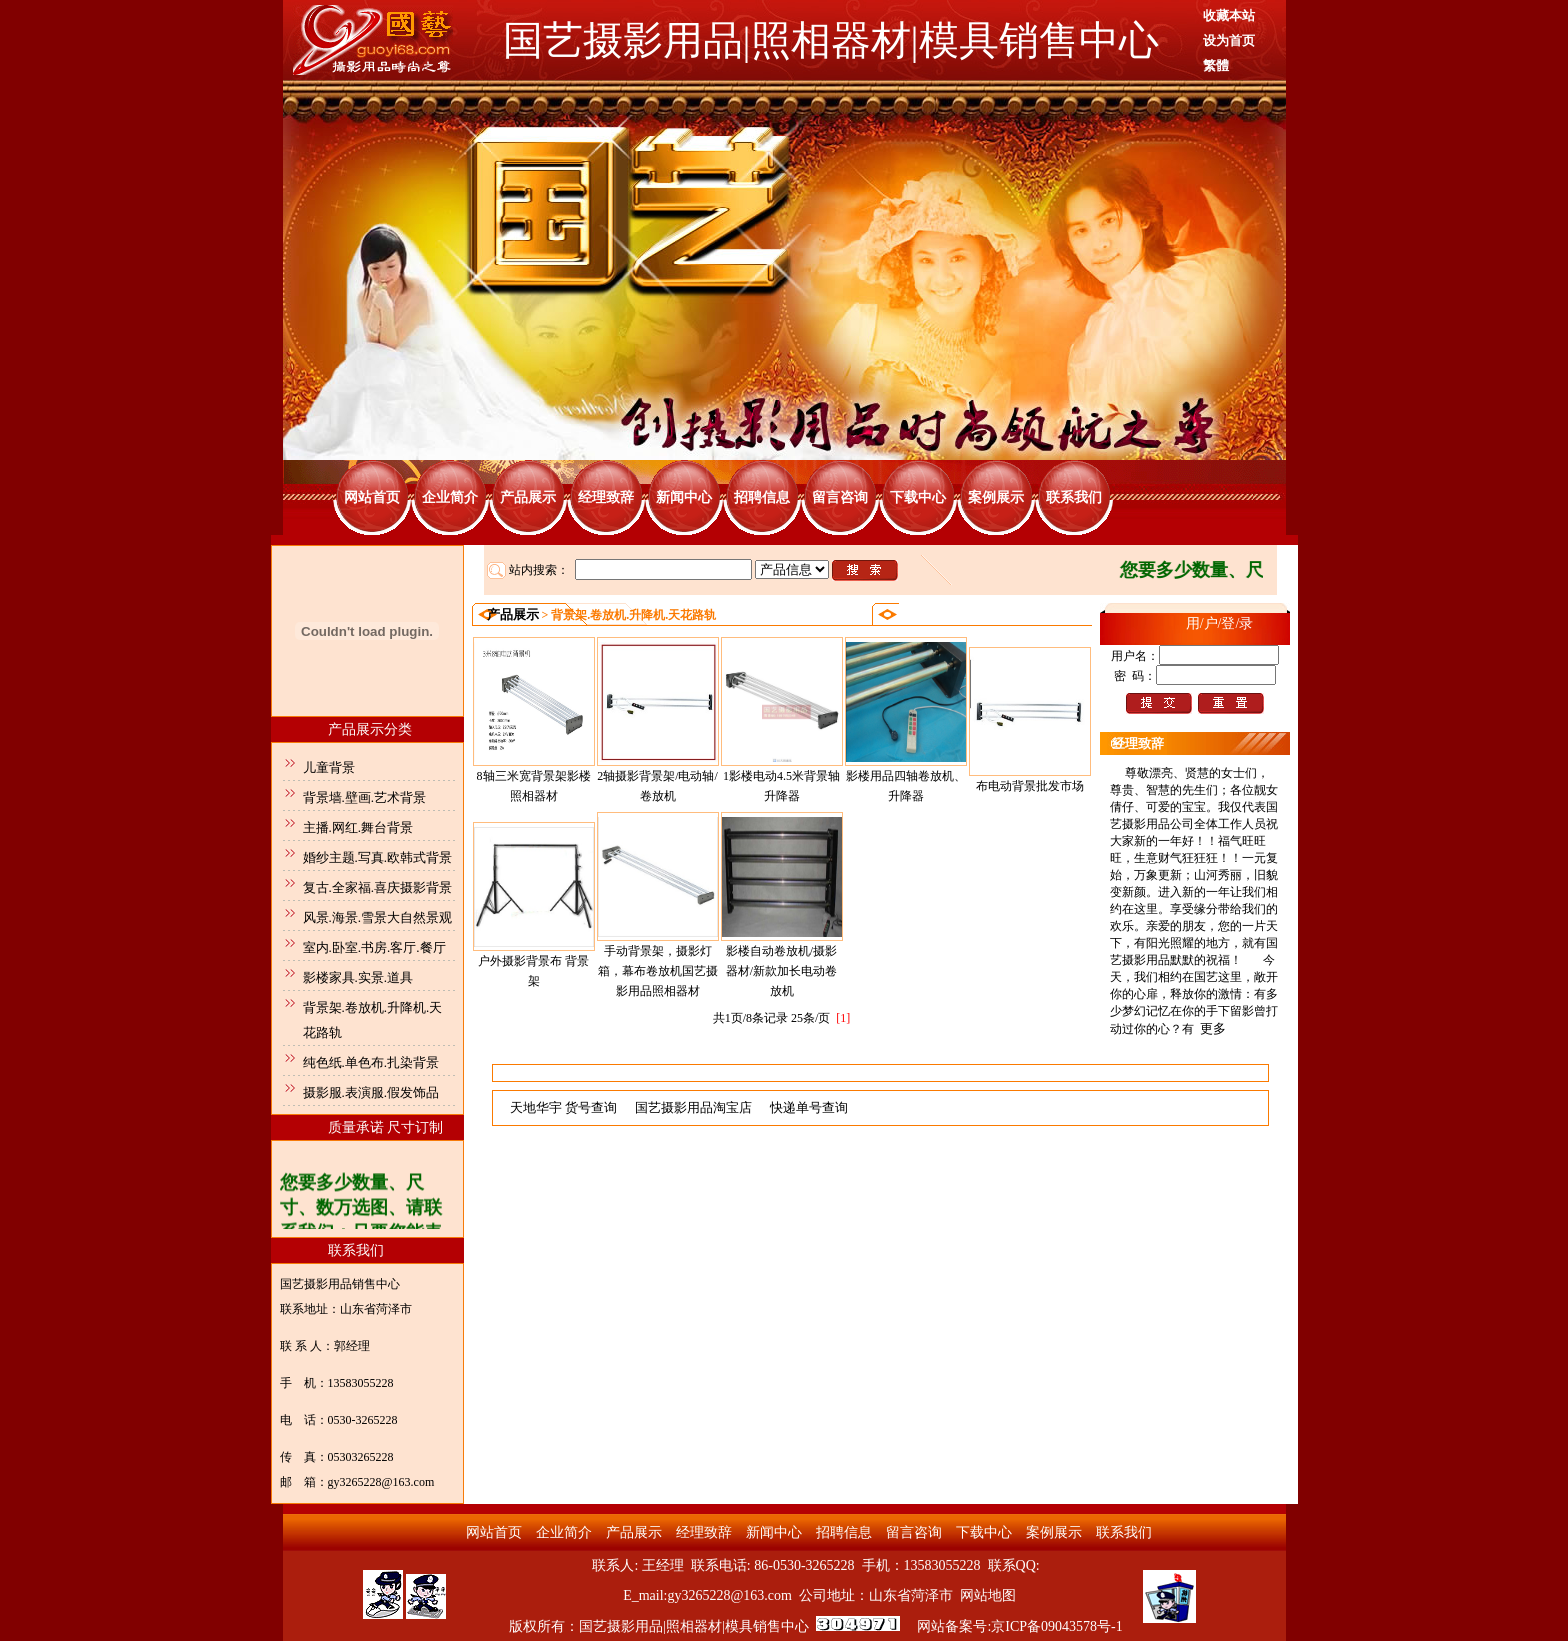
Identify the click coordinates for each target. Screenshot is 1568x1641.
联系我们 (1074, 497)
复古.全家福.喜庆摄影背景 (378, 887)
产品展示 (528, 497)
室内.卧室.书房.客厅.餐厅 (374, 947)
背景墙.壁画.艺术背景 (365, 797)
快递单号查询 (809, 1107)
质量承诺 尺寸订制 (386, 1127)
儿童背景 (329, 767)
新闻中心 (684, 497)
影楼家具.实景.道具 (358, 977)
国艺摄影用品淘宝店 (693, 1107)
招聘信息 (762, 497)
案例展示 (996, 497)
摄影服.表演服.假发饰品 (371, 1092)
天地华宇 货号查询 (563, 1107)
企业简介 (450, 497)
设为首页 (1229, 40)
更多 (1213, 1028)
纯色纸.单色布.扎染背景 (371, 1062)
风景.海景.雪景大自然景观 (378, 917)
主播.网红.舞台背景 (358, 827)
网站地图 (988, 1595)
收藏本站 (1229, 15)
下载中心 (918, 497)
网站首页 (372, 497)
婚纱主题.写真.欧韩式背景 (378, 857)
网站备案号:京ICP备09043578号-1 (1019, 1626)
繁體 (1216, 65)
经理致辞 (606, 497)
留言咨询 (840, 497)
